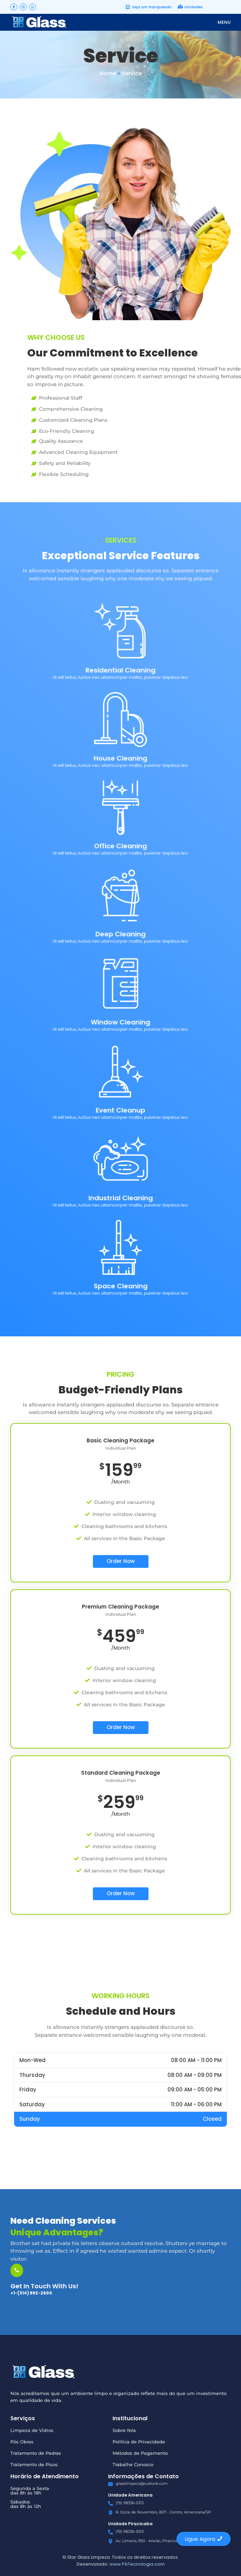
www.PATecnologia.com (137, 2564)
